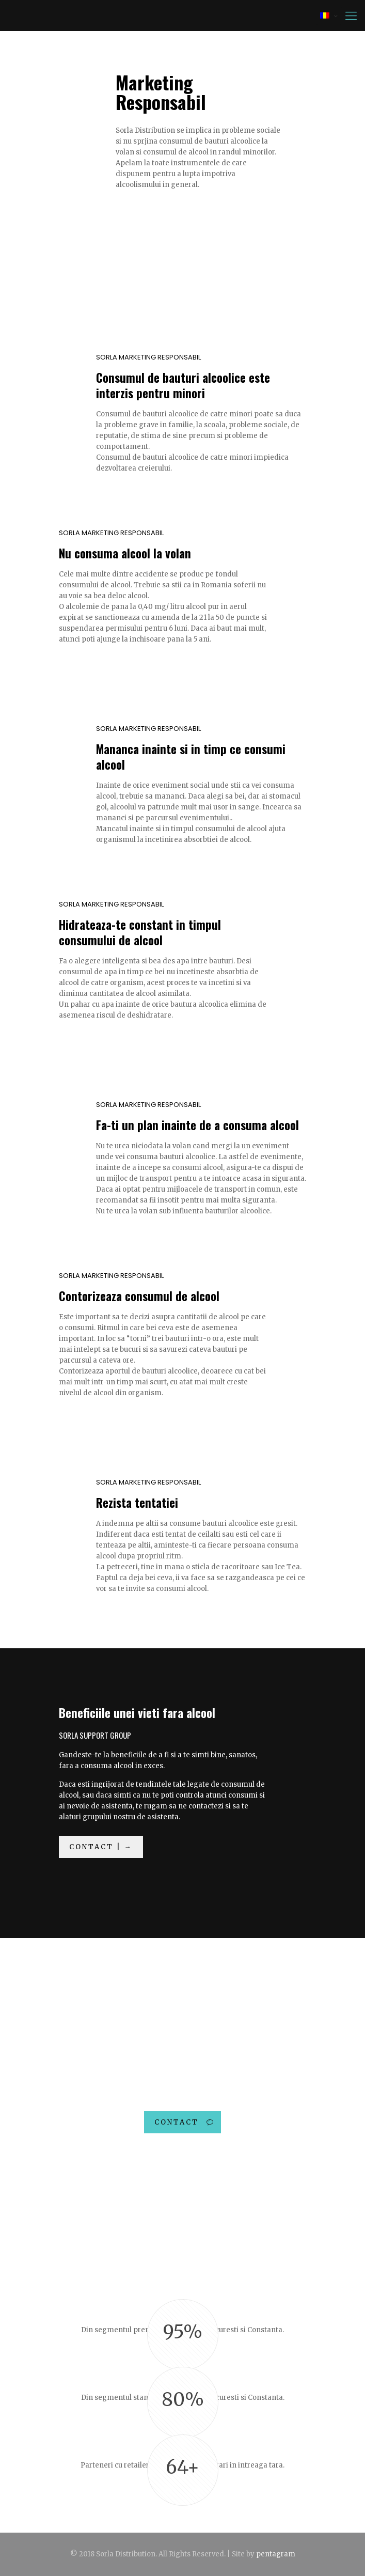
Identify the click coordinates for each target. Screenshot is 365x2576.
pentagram (275, 2554)
